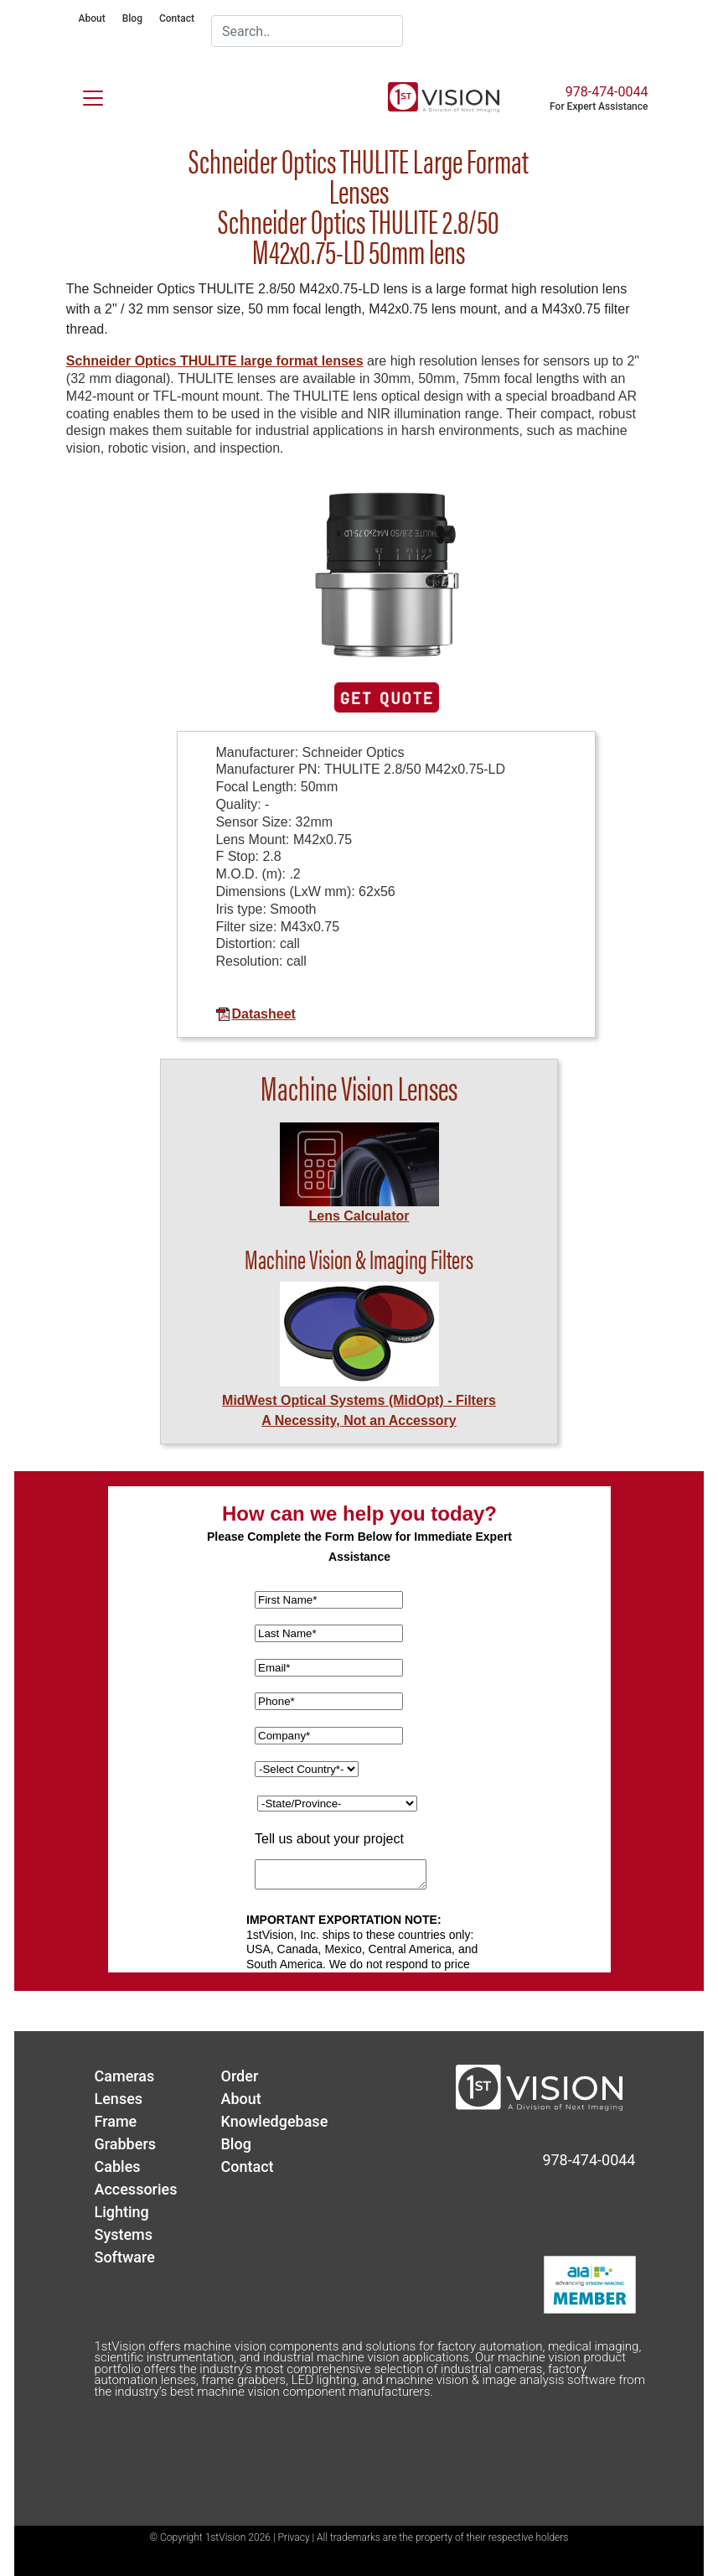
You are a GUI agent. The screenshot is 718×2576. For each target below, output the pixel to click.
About (92, 18)
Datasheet (255, 1014)
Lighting (122, 2212)
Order (240, 2076)
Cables (118, 2166)
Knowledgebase (274, 2121)
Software (125, 2257)
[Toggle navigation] (83, 94)
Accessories (136, 2189)
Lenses (119, 2098)
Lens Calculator (358, 1216)
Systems (124, 2234)
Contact (176, 18)
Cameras (125, 2076)
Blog (132, 18)
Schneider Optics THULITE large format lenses (215, 361)
